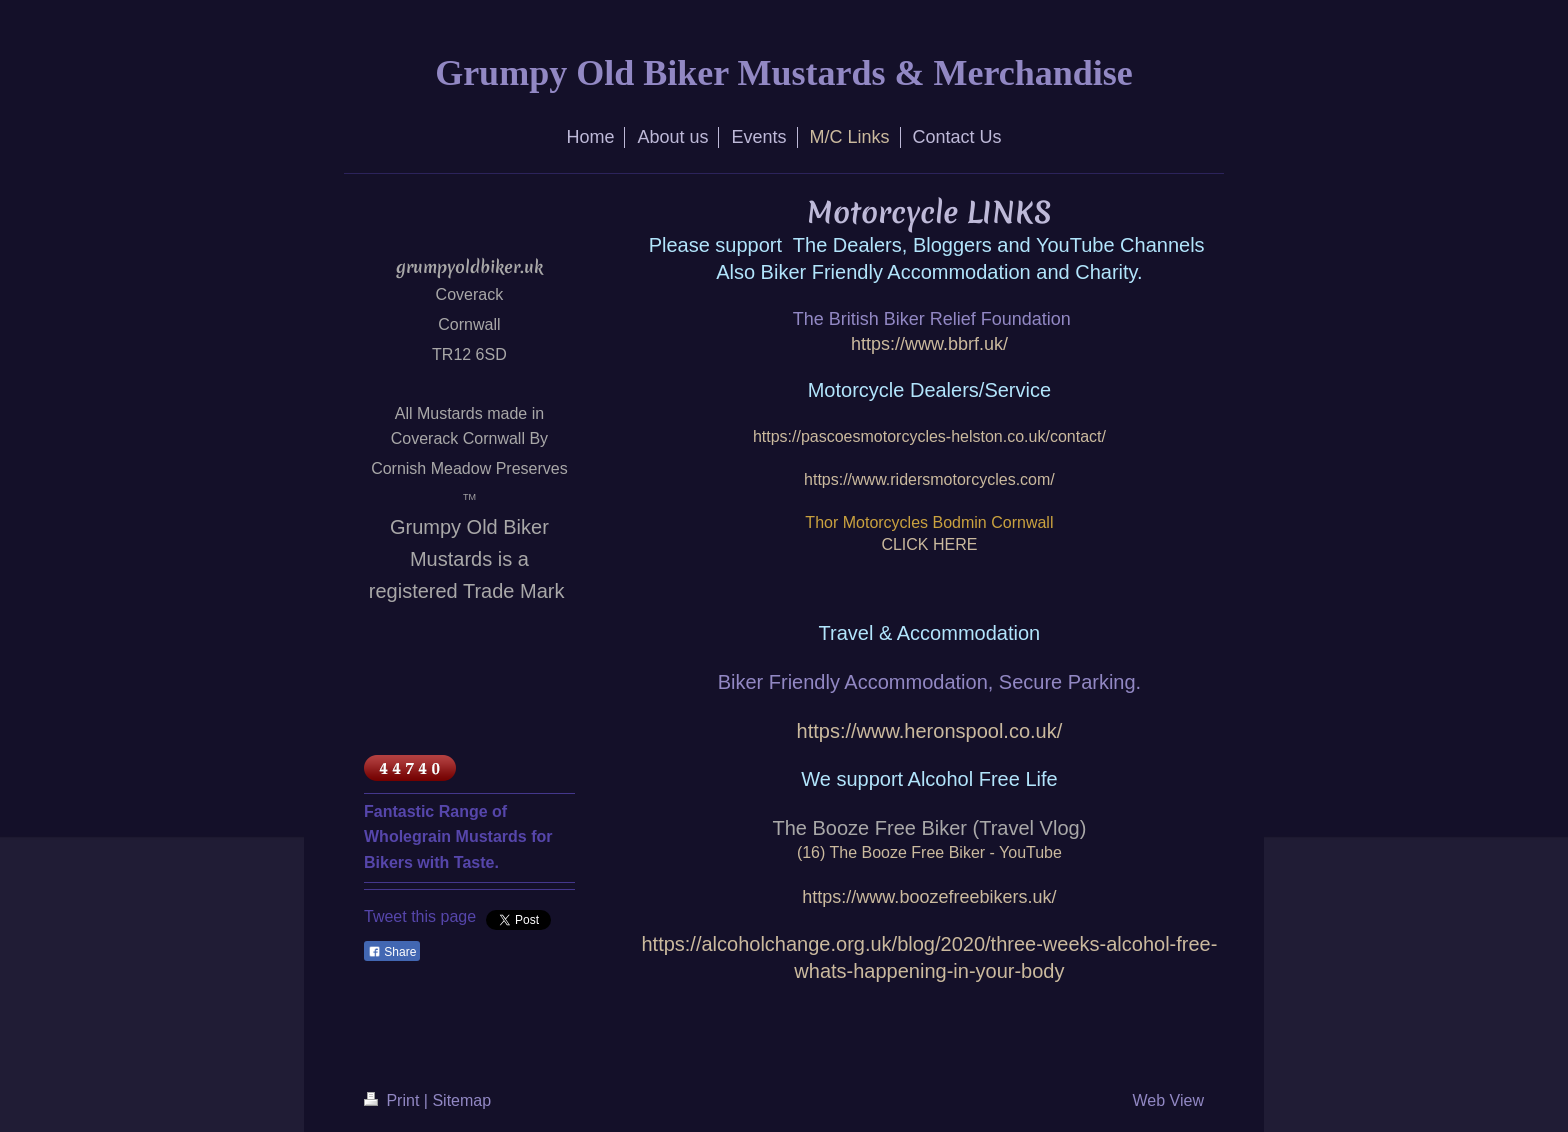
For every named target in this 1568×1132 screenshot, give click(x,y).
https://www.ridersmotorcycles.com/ (929, 479)
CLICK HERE (929, 544)
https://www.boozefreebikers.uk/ (929, 897)
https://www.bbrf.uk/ (929, 344)
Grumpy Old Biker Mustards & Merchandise (784, 73)
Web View (1168, 1100)
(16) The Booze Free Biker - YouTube (929, 852)
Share (392, 952)
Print (394, 1100)
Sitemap (461, 1100)
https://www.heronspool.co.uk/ (930, 731)
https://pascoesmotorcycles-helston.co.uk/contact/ (929, 436)
